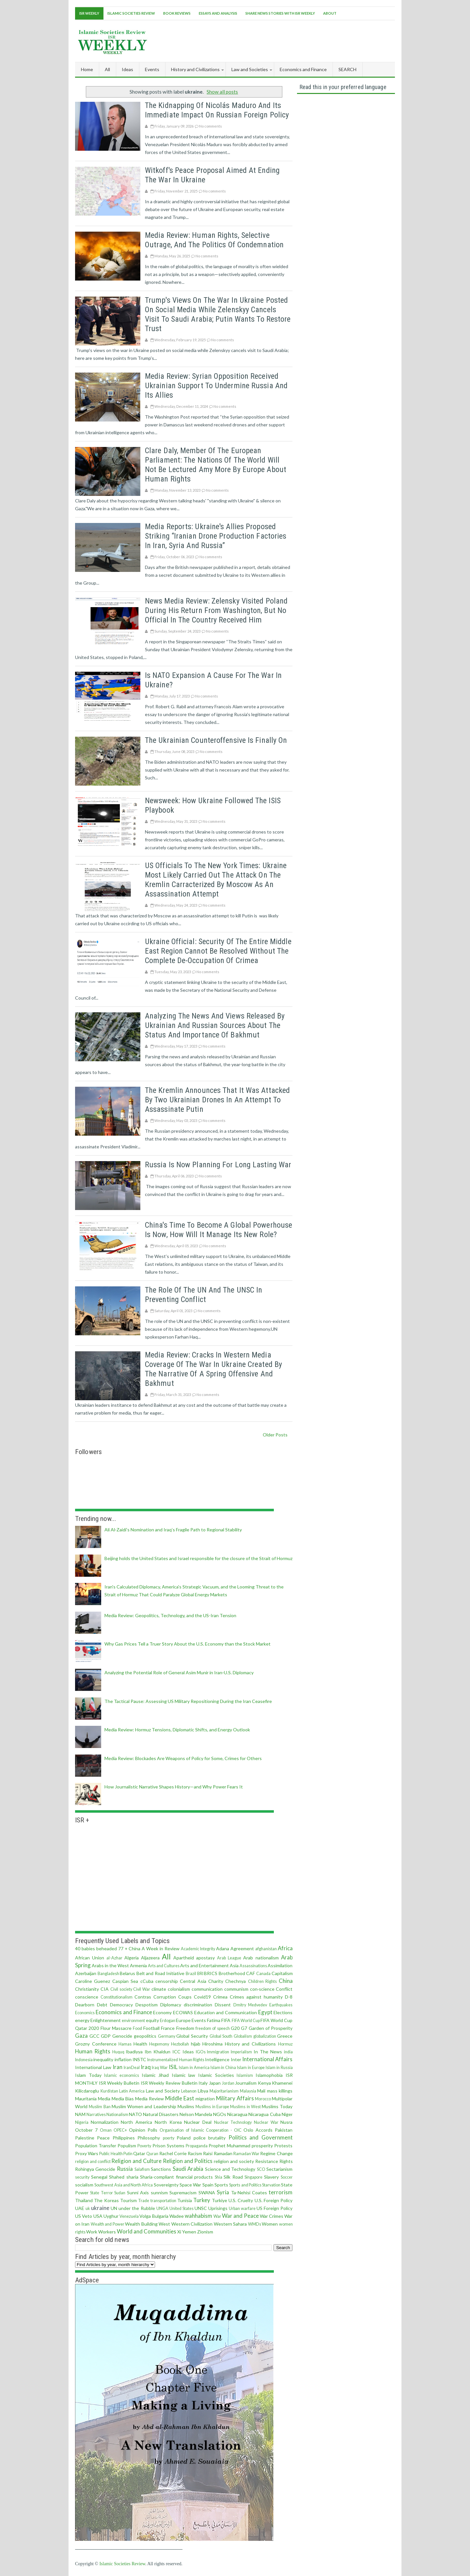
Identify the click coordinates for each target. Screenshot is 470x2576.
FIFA (225, 2020)
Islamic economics (121, 2075)
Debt (102, 2004)
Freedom (185, 2028)
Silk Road (233, 2177)
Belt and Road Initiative (160, 1973)
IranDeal (132, 2067)
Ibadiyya (134, 2051)
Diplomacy (170, 2004)
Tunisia (184, 2200)
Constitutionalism (117, 1997)
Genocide (122, 2036)
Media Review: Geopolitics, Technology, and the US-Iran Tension (170, 1615)
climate (158, 1989)
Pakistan (283, 2130)
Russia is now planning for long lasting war (218, 1164)
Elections (283, 2012)
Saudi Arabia (188, 2168)
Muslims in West (245, 2106)
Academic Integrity (198, 1948)
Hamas (125, 2044)
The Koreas (106, 2200)
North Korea (168, 2122)
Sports (221, 2184)
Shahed (116, 2177)
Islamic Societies (216, 2075)
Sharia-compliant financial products (176, 2177)
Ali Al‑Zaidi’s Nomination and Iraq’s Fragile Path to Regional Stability (173, 1529)
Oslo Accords (258, 2130)
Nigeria (81, 2122)
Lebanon (188, 2091)
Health (140, 2044)
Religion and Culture (136, 2160)
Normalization (104, 2122)
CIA (105, 1989)
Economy (162, 2012)
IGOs (201, 2051)
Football (151, 2028)
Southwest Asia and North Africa (123, 2185)
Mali (261, 2090)
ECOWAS (183, 2012)
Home (87, 69)
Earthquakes (280, 2004)
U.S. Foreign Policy (274, 2200)
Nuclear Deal (198, 2122)
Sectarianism (279, 2169)
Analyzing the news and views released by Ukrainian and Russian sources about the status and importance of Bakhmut (215, 1025)
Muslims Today (277, 2106)
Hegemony (159, 2044)
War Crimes (271, 2216)
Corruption (164, 1997)
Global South (221, 2036)
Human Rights (92, 2051)
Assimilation (280, 1965)
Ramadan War (246, 2153)
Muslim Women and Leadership (144, 2106)
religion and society (234, 2161)
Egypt (265, 2012)
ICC (176, 2051)
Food (137, 2028)
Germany (166, 2036)
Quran (152, 2153)
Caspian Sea (125, 1981)
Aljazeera (150, 1957)
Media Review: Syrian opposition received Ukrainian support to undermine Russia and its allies (216, 386)
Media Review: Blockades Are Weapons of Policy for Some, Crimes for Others (183, 1758)
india (288, 2051)
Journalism (246, 2083)
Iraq (146, 2066)
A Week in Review (161, 1948)
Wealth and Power (107, 2224)
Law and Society (163, 2090)
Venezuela (129, 2216)
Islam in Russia (279, 2067)
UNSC (201, 2208)
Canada (263, 1973)
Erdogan (167, 2020)
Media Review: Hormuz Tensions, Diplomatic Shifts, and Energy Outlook (177, 1729)
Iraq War (160, 2067)
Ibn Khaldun (157, 2051)
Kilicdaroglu (87, 2090)
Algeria (131, 1957)
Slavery (271, 2177)
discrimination (198, 2004)
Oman (106, 2130)
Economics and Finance (124, 2012)
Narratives (96, 2114)
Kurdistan (109, 2091)
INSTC (139, 2059)
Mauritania (86, 2098)
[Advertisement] (276, 40)
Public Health (110, 2153)
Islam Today (88, 2075)
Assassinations (253, 1965)
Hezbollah (180, 2044)
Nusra (286, 2122)
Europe (183, 2020)
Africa (285, 1948)
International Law (93, 2067)
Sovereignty (166, 2184)
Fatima (213, 2020)
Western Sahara (230, 2224)
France (168, 2028)
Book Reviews (177, 13)
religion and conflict (93, 2161)
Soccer (287, 2177)
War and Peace (240, 2215)
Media (104, 2098)
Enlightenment (105, 2020)
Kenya (264, 2083)
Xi (179, 2231)
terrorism (280, 2192)
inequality (103, 2059)
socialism (84, 2184)
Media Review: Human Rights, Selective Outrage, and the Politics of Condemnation (214, 240)
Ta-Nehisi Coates (249, 2192)
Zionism (205, 2231)
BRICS (210, 1973)
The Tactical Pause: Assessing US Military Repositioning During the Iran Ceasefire (188, 1701)
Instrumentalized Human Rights (175, 2059)
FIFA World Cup (246, 2020)
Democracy (121, 2004)
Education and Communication (225, 2012)
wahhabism (198, 2215)
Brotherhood (232, 1973)
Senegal (99, 2177)
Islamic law (184, 2075)
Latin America (132, 2091)
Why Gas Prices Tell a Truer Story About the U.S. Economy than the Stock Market (187, 1644)
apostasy (205, 1957)
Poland (184, 2137)
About (330, 13)
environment (133, 2020)
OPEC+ (120, 2130)
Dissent (223, 2004)
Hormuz (285, 2044)
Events (199, 2020)
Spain (207, 2184)
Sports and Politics (245, 2185)
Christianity (87, 1989)
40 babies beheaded (96, 1948)
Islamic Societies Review (131, 13)
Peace (103, 2137)
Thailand (84, 2200)
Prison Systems (168, 2145)
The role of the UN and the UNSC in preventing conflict (203, 1294)
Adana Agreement (235, 1948)
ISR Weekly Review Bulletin (169, 2083)
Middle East (179, 2098)
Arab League (229, 1957)
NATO (135, 2114)
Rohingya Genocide (95, 2169)
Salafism (142, 2169)
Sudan (119, 2192)
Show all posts (222, 92)
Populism (127, 2145)
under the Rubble (136, 2208)
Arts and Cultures (164, 1965)
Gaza (81, 2035)
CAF (250, 1973)
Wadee (176, 2216)
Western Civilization (191, 2224)
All (107, 69)
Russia (125, 2168)
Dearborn (84, 2004)
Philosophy (148, 2137)
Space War (190, 2184)
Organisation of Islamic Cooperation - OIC (201, 2130)
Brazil (191, 1973)
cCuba (146, 1981)
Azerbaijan (85, 1973)
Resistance (266, 2161)
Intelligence (217, 2059)
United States (181, 2208)
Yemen (189, 2231)
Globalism (243, 2036)
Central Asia (193, 1981)
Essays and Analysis (218, 13)
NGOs (219, 2114)
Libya (203, 2090)
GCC (94, 2036)
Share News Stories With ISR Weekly (280, 13)
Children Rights (262, 1981)
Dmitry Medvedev (250, 2004)
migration (205, 2098)
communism (236, 1989)
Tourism (128, 2200)
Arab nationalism (260, 1957)
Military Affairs (235, 2098)
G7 (244, 2028)
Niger (287, 2114)
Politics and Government (260, 2137)
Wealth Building (141, 2224)
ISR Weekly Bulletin (119, 2083)
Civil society (121, 1989)
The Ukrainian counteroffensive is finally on (216, 740)
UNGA (162, 2208)
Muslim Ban (99, 2106)
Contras (142, 1997)
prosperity (262, 2145)
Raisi (207, 2153)
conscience (86, 1997)
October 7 (86, 2130)
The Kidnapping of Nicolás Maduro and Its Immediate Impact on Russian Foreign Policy (217, 110)
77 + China (129, 1948)
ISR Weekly (89, 13)
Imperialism (241, 2051)
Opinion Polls (143, 2130)
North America (136, 2122)
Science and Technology (230, 2169)
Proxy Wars (86, 2153)
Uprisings (217, 2208)
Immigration (218, 2051)
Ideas (188, 2051)
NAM (80, 2114)
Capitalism (282, 1973)
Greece (284, 2036)
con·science (262, 1989)
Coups (185, 1997)
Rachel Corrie (173, 2153)
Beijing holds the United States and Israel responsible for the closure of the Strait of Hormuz (198, 1558)
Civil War (141, 1989)
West (164, 2224)
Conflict (284, 1989)
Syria (223, 2192)
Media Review (149, 2098)
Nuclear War (266, 2122)
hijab (195, 2044)
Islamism (245, 2075)
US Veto (83, 2216)
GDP (106, 2036)
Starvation (271, 2185)
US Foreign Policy (274, 2208)
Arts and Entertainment (204, 1965)
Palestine (84, 2137)
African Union (89, 1957)
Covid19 (202, 1997)
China (286, 1980)
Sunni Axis (138, 2192)
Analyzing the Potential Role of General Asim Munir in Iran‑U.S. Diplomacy (179, 1672)
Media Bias (123, 2098)
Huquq (118, 2051)
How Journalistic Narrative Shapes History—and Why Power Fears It (173, 1786)
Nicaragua (237, 2114)
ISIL (173, 2066)
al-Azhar (114, 1957)
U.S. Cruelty (240, 2200)
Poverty (144, 2145)
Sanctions (161, 2169)
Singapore (253, 2177)
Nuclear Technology (233, 2122)
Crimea (220, 1997)
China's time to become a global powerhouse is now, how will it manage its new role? (218, 1229)
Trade (143, 2200)
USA (97, 2216)
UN (114, 2208)
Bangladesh (108, 1973)
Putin (128, 2153)
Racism (195, 2153)
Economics (85, 2012)
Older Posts (275, 1434)
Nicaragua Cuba (264, 2114)
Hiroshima (212, 2044)
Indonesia (84, 2059)
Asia (234, 1965)
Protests (283, 2145)
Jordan (228, 2083)
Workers (107, 2231)
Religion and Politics (188, 2160)
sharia (132, 2177)
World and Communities (146, 2231)
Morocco (263, 2098)
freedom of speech (213, 2028)
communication (207, 1989)
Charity (215, 1981)
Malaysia (248, 2091)
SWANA (206, 2192)
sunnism (159, 2192)
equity (152, 2020)
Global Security (192, 2036)
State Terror (101, 2192)
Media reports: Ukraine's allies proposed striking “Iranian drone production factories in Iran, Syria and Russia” (215, 536)
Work (91, 2231)
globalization (264, 2036)
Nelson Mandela (196, 2114)
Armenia (138, 1965)
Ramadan (223, 2153)
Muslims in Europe (212, 2106)
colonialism (179, 1989)
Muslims (186, 2106)
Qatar (139, 2153)
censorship (166, 1981)
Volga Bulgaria (153, 2216)
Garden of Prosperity (271, 2028)
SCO (261, 2169)
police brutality (210, 2137)
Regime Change (276, 2153)
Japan (215, 2083)
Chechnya (235, 1981)
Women (270, 2224)
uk (88, 2208)
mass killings (280, 2090)
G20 (235, 2028)
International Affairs (267, 2059)
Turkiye (219, 2200)
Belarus (127, 1973)
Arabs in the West (110, 1965)
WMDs (254, 2224)
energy (82, 2020)
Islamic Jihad (155, 2075)
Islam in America (194, 2067)
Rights (286, 2161)
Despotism (146, 2004)
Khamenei (282, 2083)
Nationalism (117, 2114)
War (217, 2216)
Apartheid (183, 1957)
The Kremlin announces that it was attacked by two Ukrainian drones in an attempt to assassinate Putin (217, 1100)
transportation (163, 2200)
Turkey (201, 2200)
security (82, 2177)
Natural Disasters (161, 2114)
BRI (200, 1973)
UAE (79, 2208)
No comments (210, 126)
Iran (117, 2066)
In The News (268, 2051)
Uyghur (110, 2216)
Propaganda (197, 2145)
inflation (123, 2059)
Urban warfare (242, 2208)
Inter (236, 2059)
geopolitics (145, 2036)
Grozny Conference (96, 2044)
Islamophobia (269, 2075)
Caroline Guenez (92, 1981)
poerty (168, 2138)
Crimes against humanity (256, 1997)
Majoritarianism (224, 2091)
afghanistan (266, 1948)
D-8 (288, 1997)
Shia (218, 2177)
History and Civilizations (250, 2044)
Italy (203, 2083)
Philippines (124, 2137)
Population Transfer (95, 2145)
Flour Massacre (116, 2028)
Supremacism (182, 2192)
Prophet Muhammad (229, 2145)
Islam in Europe (251, 2067)
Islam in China (223, 2067)
